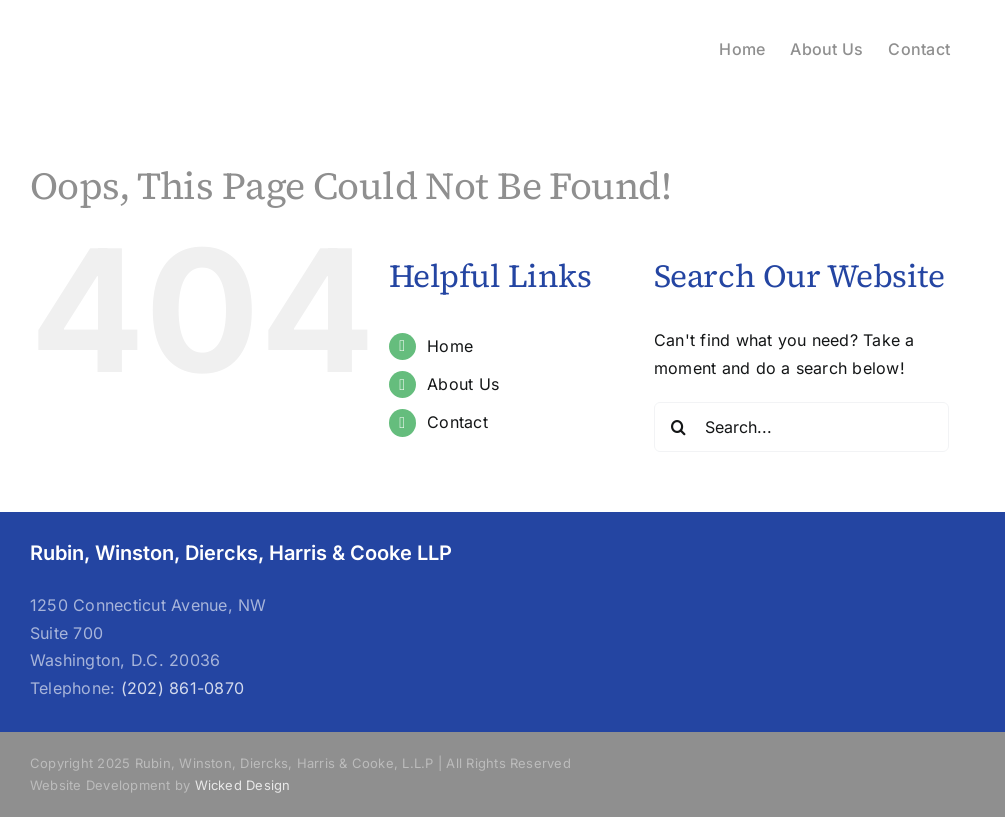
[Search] (679, 427)
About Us (463, 384)
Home (450, 346)
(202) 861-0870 (182, 688)
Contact (457, 422)
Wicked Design (243, 785)
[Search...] (801, 427)
